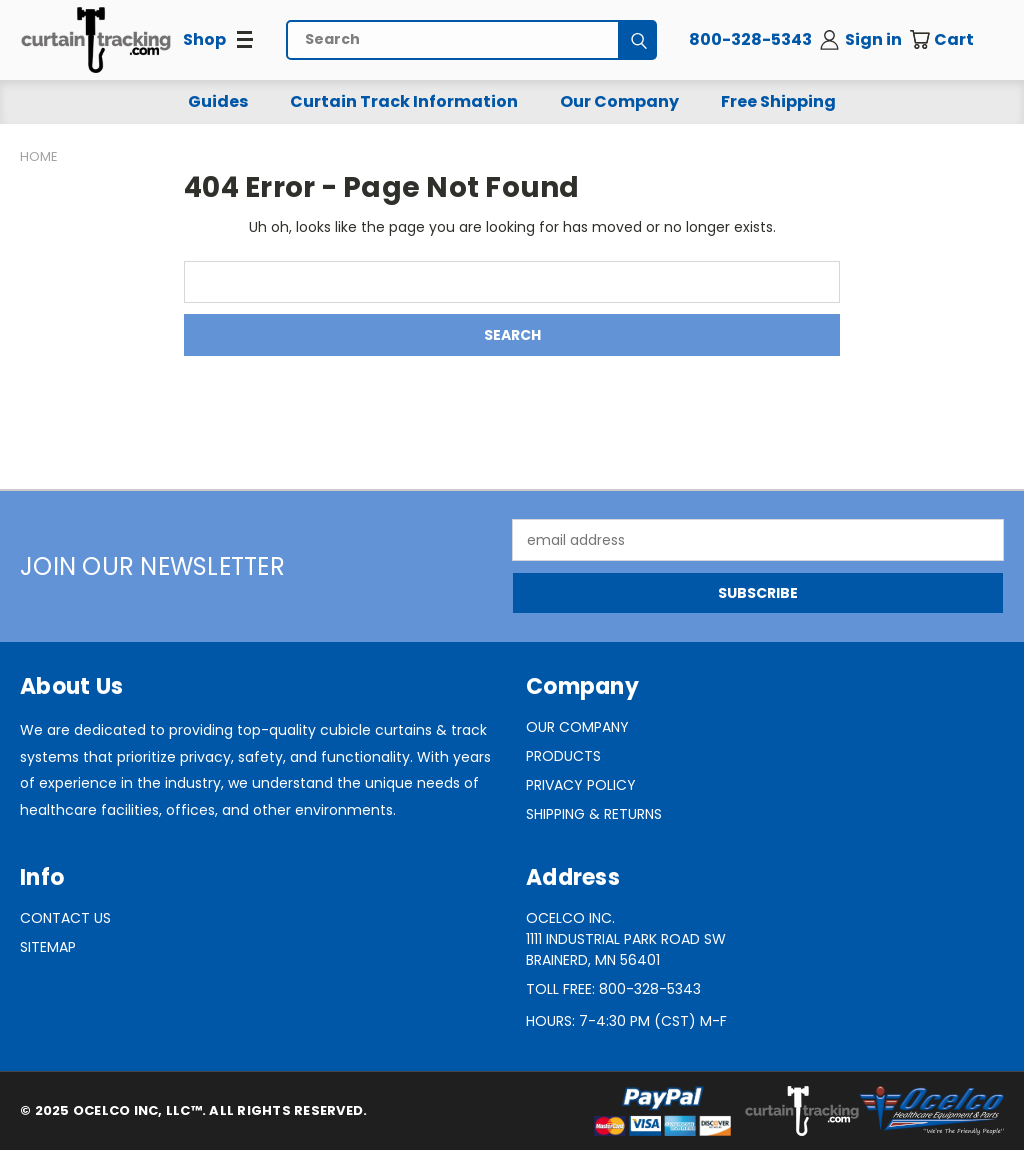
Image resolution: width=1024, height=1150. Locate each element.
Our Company (619, 101)
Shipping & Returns (594, 814)
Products (563, 756)
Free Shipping (778, 101)
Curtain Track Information (404, 101)
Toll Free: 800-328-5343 (613, 989)
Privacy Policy (581, 785)
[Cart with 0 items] (956, 40)
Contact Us (65, 918)
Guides (218, 101)
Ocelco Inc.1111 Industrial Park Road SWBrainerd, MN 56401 (626, 939)
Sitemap (48, 947)
